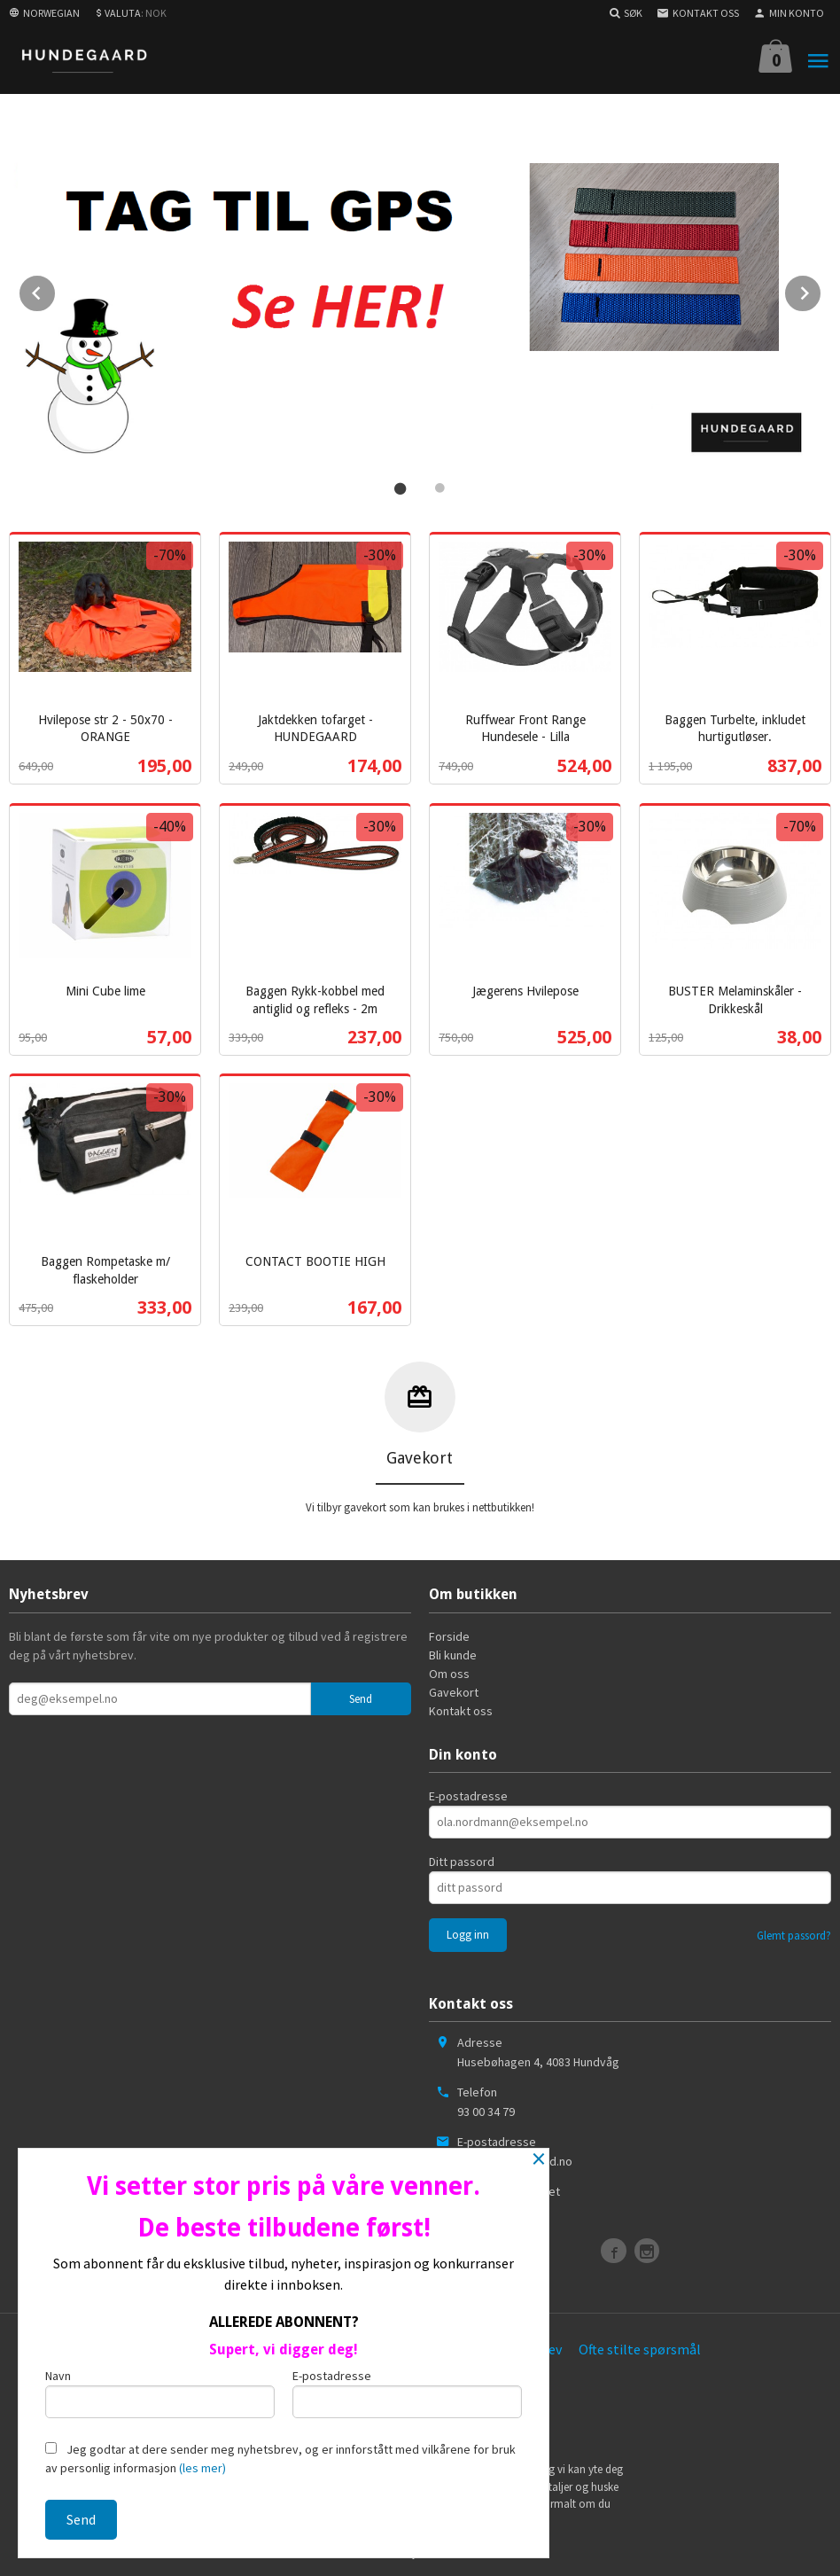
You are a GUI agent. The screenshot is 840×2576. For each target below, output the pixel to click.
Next (821, 289)
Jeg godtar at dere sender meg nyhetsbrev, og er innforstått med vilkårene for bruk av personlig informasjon (280, 2458)
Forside (449, 1633)
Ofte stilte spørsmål (640, 2346)
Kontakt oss (461, 1707)
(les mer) (202, 2468)
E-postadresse (468, 1793)
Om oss (449, 1670)
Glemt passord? (794, 1932)
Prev (56, 289)
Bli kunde (453, 1651)
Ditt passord (461, 1859)
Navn (160, 2393)
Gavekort (453, 1689)
